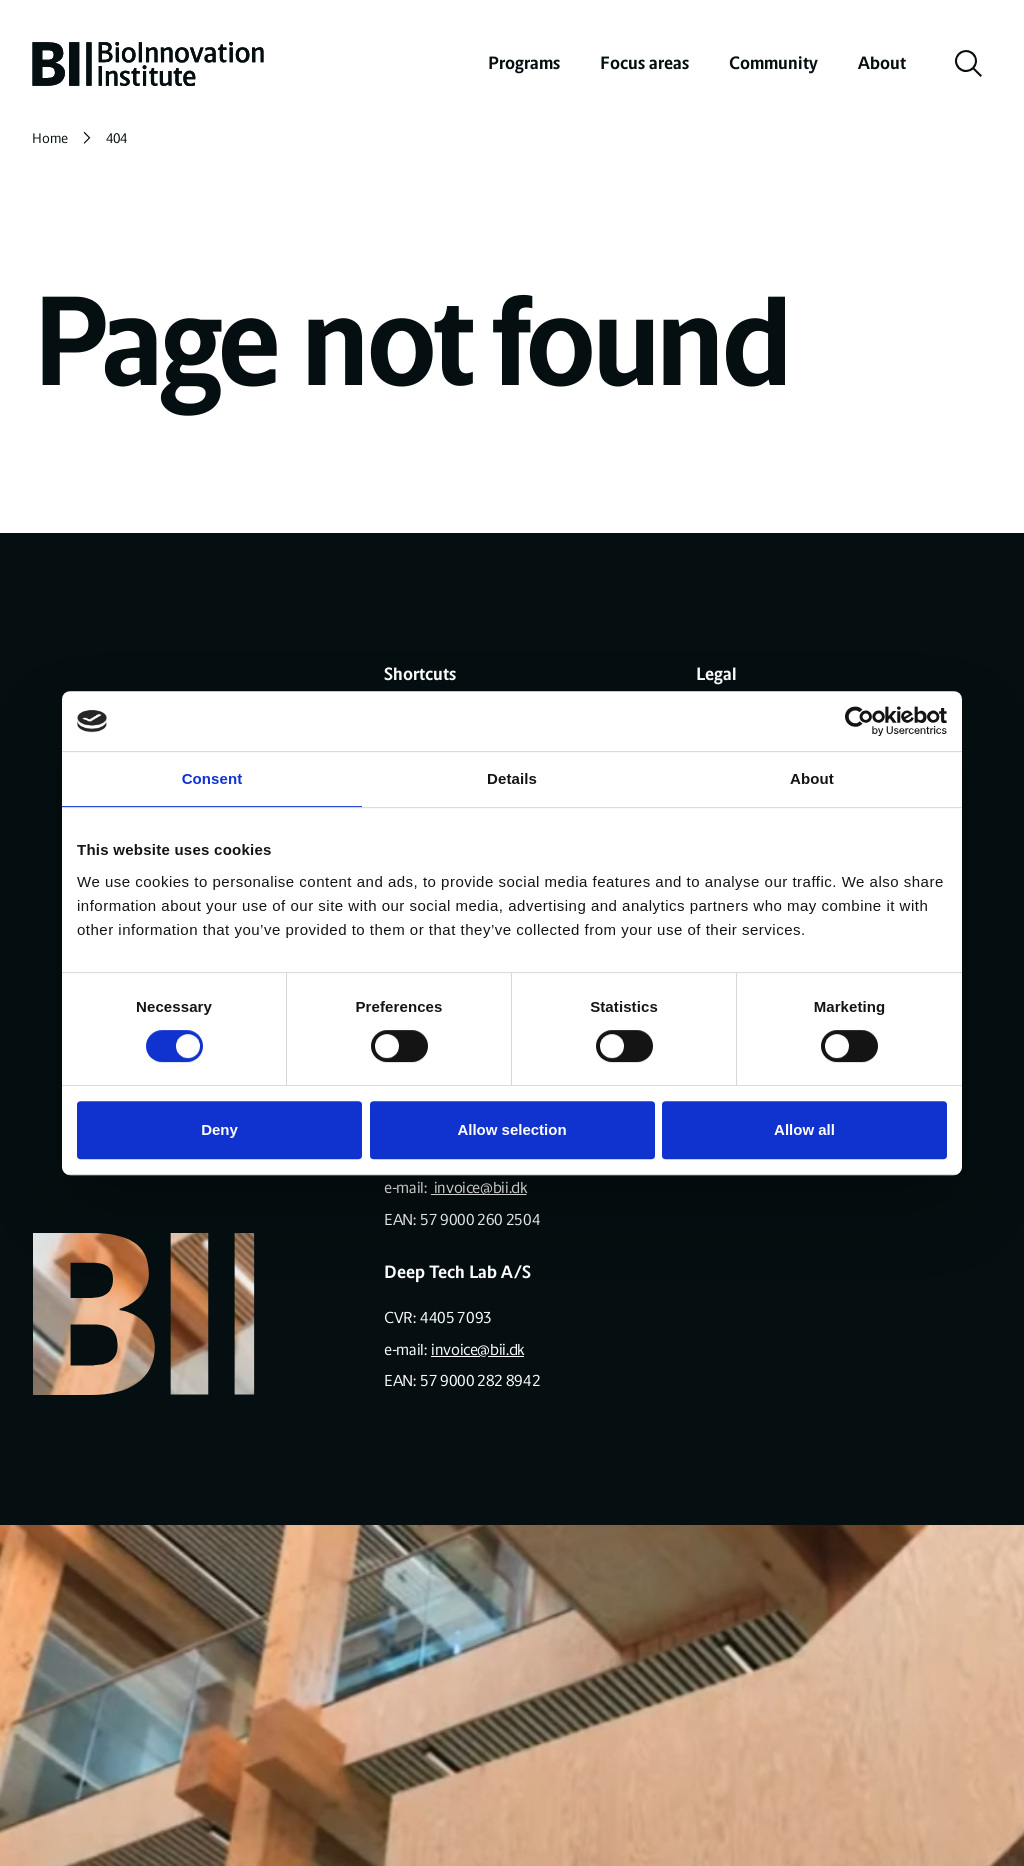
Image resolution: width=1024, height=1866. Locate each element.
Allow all (804, 1129)
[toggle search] (969, 64)
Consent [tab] (212, 778)
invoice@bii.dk (479, 1187)
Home (50, 138)
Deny (219, 1129)
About (882, 63)
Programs (524, 63)
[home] (148, 64)
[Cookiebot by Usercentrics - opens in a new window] (859, 721)
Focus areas (644, 63)
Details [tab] (512, 778)
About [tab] (812, 778)
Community (773, 63)
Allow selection (511, 1129)
